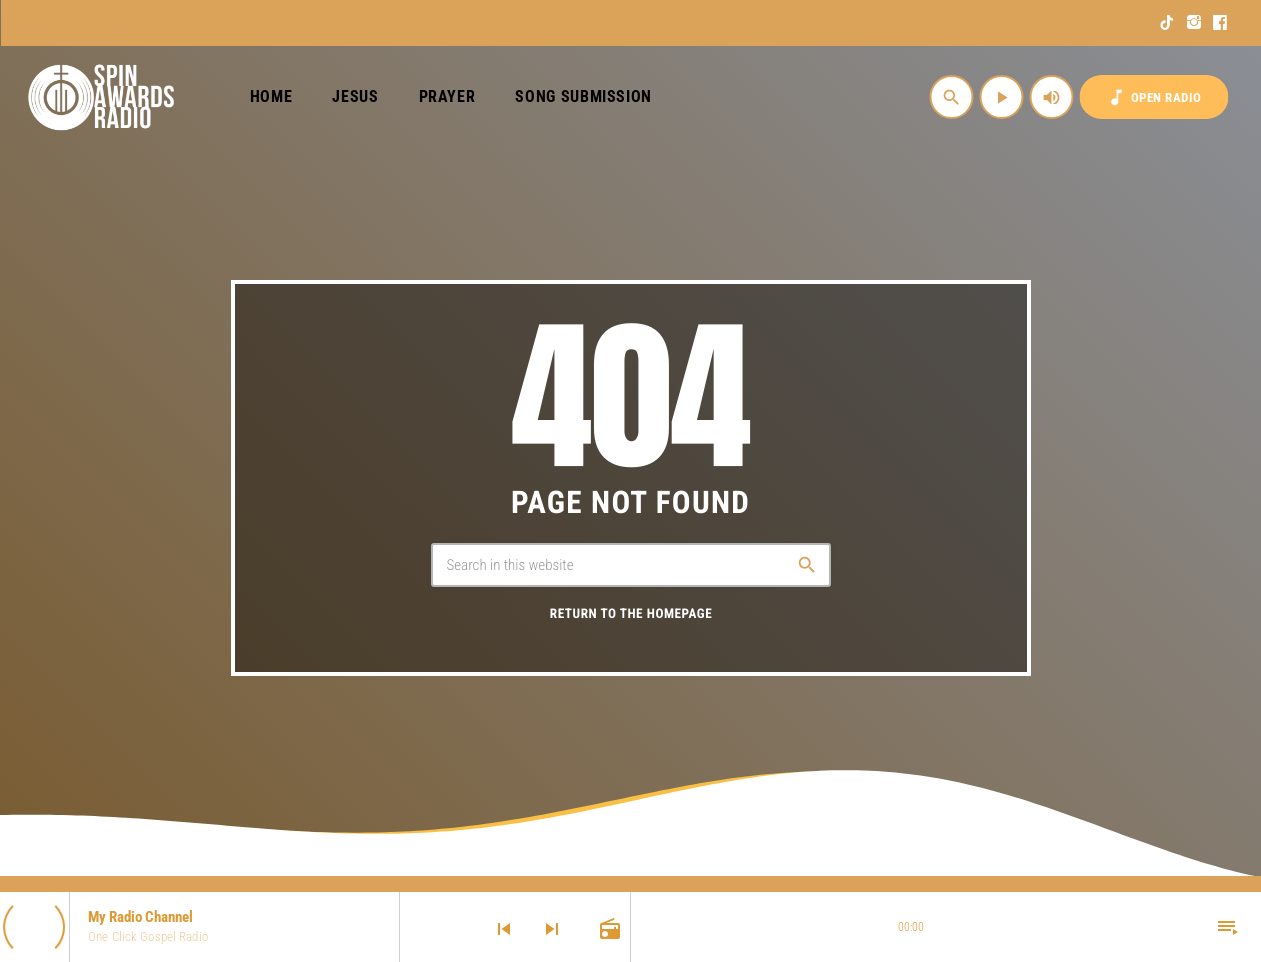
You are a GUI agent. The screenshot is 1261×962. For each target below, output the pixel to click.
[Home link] (101, 97)
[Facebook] (1220, 23)
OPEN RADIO (1154, 97)
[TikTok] (1167, 23)
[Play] (1002, 97)
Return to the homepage (631, 614)
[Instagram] (1194, 23)
